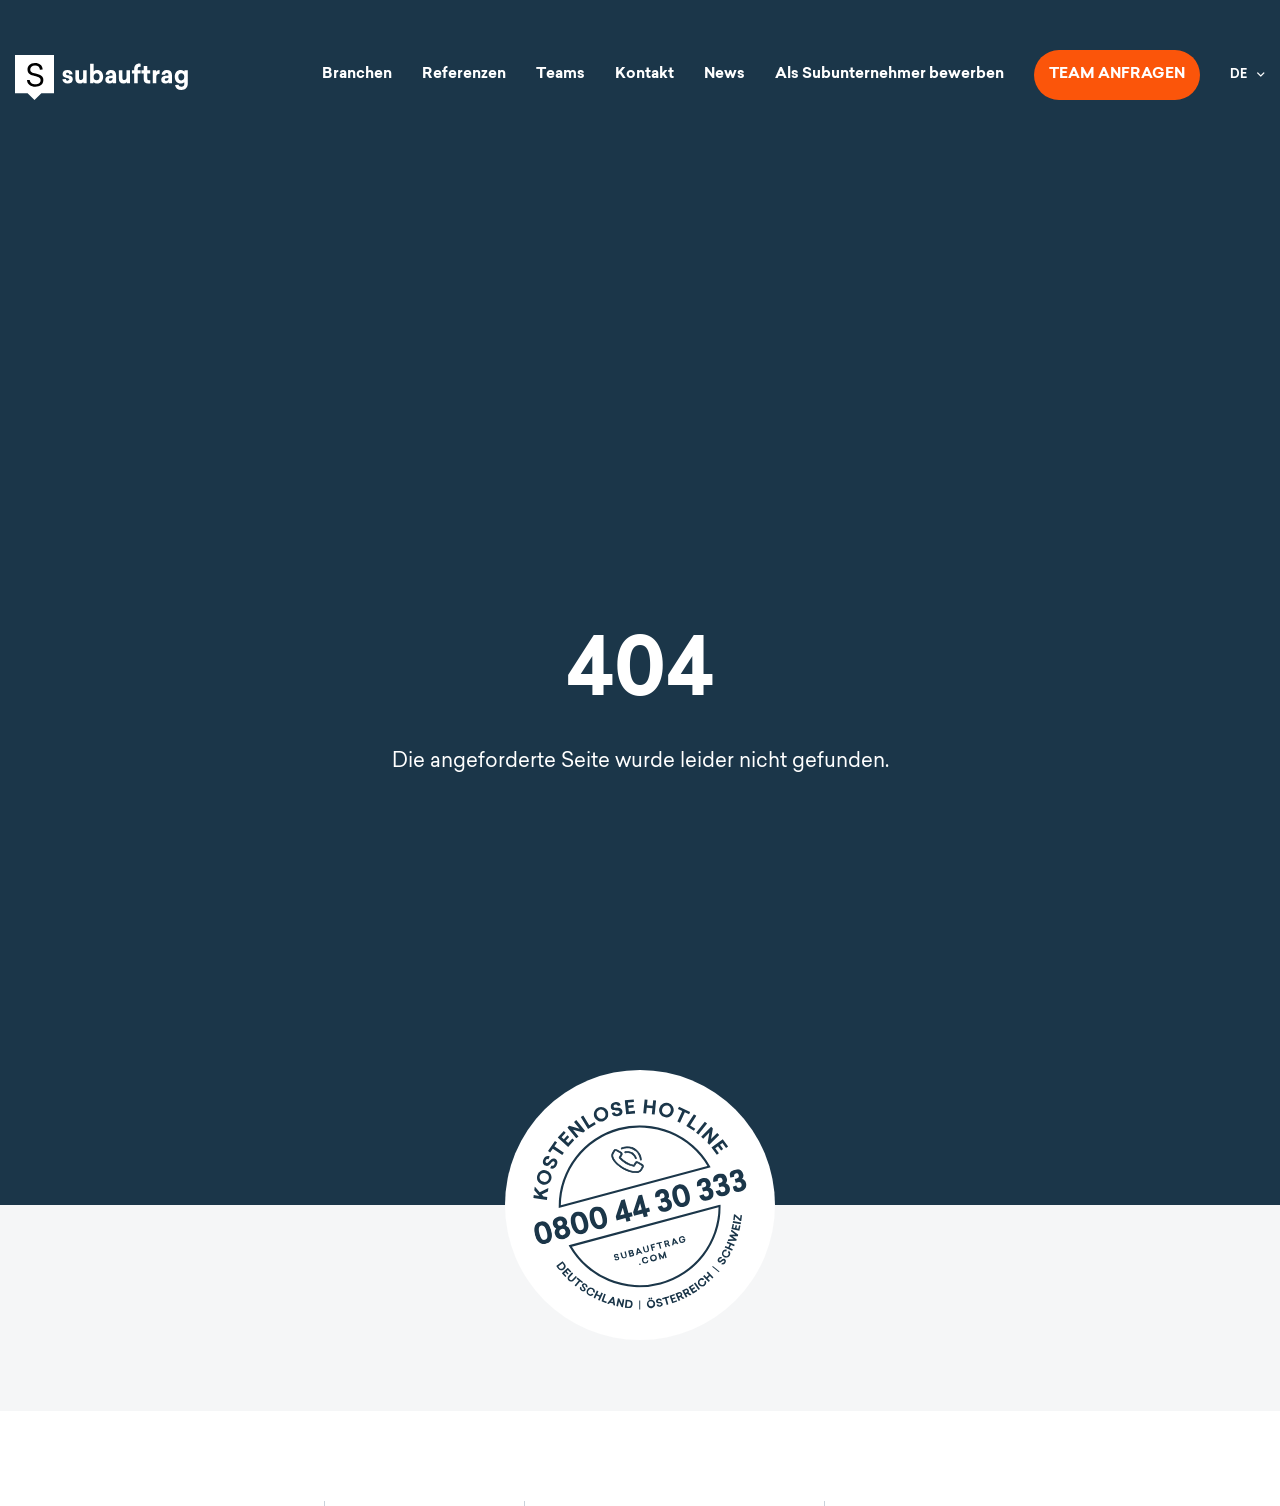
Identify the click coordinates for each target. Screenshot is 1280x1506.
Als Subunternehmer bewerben (889, 74)
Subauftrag (101, 77)
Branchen (357, 74)
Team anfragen (1117, 74)
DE (1238, 75)
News (724, 74)
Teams (560, 74)
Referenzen (464, 74)
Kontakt (644, 74)
